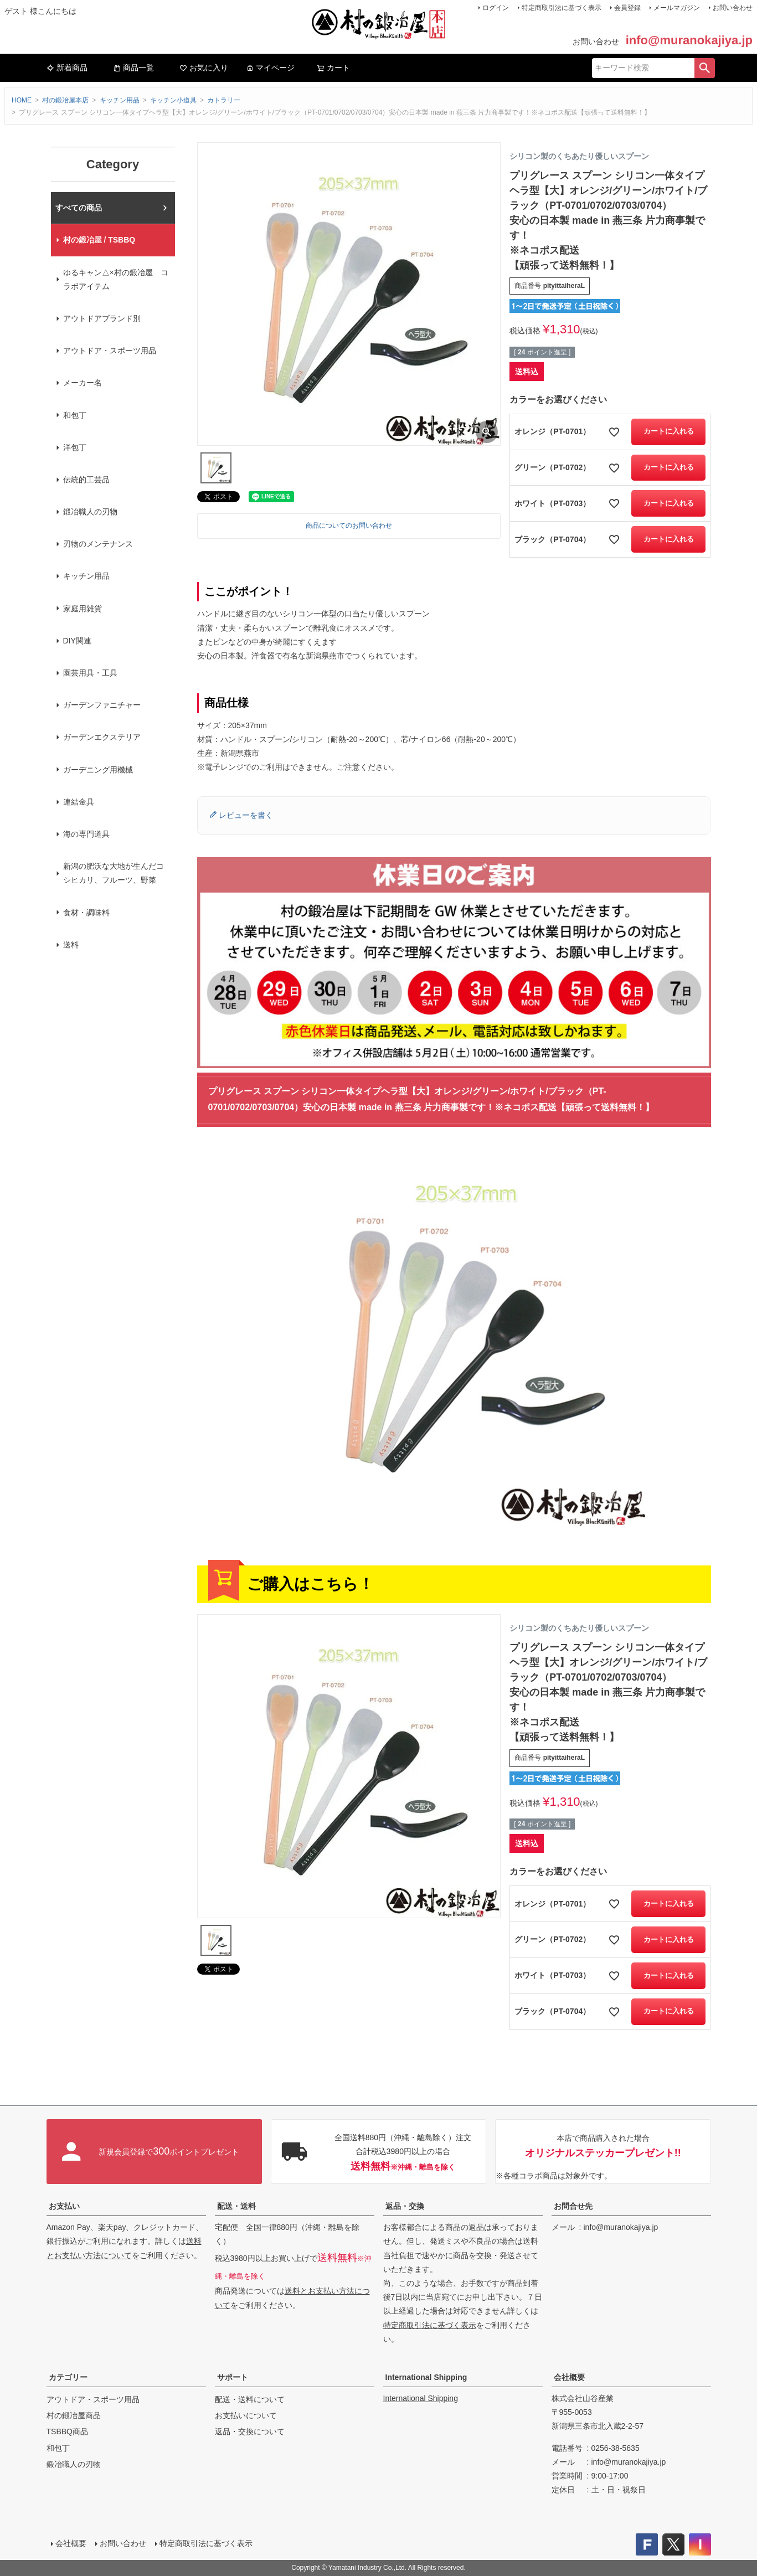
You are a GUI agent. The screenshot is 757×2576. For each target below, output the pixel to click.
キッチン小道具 (173, 100)
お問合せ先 (573, 2206)
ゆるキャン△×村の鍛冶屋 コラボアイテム (115, 279)
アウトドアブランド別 (102, 318)
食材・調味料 (86, 912)
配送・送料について (250, 2399)
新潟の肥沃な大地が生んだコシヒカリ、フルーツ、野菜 (113, 873)
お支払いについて (246, 2415)
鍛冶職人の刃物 (90, 511)
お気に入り (203, 67)
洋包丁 (74, 447)
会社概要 (569, 2377)
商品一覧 (133, 67)
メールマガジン (676, 8)
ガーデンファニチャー (102, 704)
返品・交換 (404, 2206)
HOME (22, 100)
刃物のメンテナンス (98, 543)
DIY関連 (77, 640)
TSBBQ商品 (67, 2431)
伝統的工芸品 (86, 479)
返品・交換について (250, 2431)
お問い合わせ (733, 8)
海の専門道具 (86, 834)
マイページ (270, 67)
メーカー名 (82, 382)
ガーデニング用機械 (98, 769)
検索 (704, 68)
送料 (71, 944)
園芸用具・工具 (90, 672)
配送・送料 (236, 2206)
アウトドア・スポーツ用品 (109, 350)
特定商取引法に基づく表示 (561, 8)
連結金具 (78, 801)
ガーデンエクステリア (102, 737)
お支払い (64, 2206)
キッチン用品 (120, 100)
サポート (232, 2377)
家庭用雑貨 (82, 608)
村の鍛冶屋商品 (74, 2415)
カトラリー (223, 100)
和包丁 (74, 415)
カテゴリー (68, 2377)
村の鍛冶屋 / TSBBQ (99, 239)
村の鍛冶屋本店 (65, 100)
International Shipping (426, 2377)
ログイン (495, 8)
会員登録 (627, 8)
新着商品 (67, 67)
